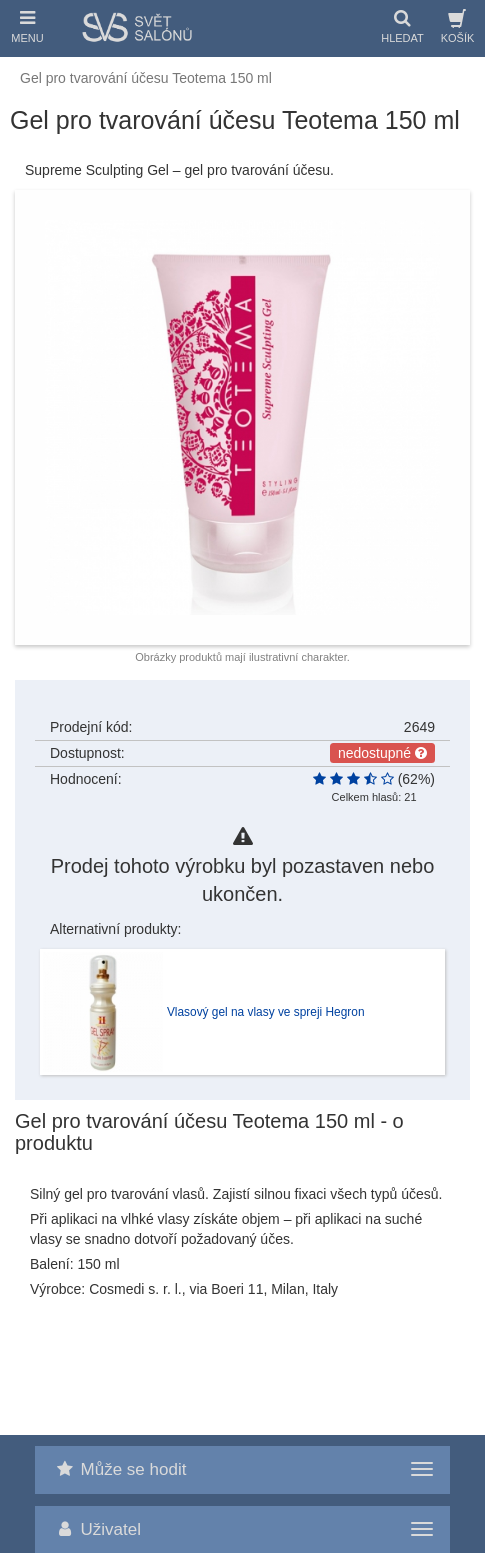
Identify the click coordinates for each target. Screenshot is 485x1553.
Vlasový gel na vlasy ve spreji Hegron (266, 1012)
